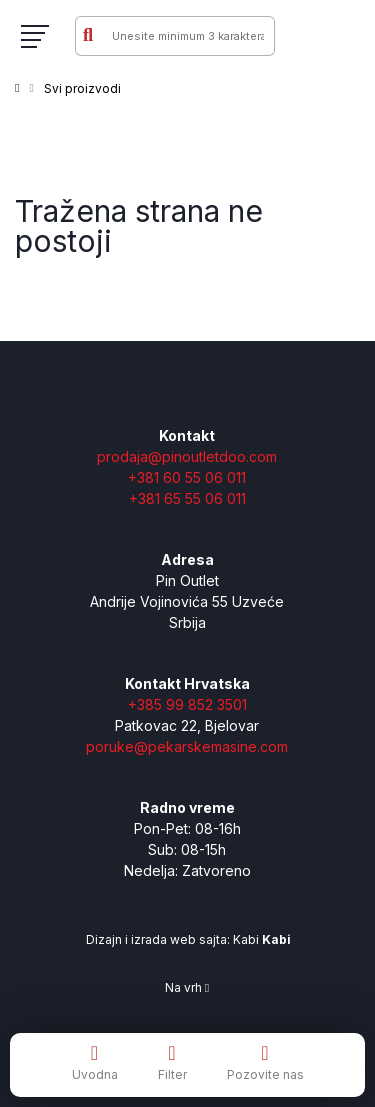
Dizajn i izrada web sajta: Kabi (187, 939)
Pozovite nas (265, 1062)
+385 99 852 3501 (187, 704)
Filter (172, 1062)
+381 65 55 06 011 (187, 498)
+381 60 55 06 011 (187, 477)
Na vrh (187, 987)
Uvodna (95, 1062)
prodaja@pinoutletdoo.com (187, 456)
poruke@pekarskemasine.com (187, 746)
